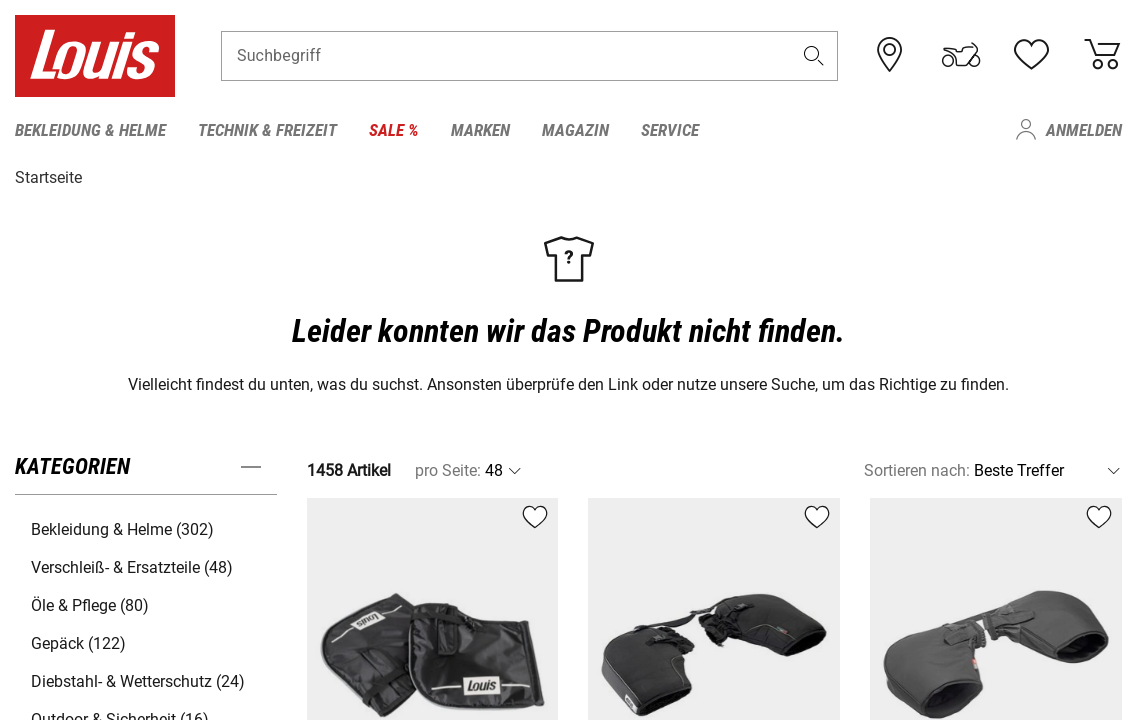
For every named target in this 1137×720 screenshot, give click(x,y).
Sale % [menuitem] (394, 130)
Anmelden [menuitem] (1084, 130)
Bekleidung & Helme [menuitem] (90, 130)
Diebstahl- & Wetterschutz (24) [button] (138, 680)
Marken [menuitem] (480, 130)
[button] (813, 56)
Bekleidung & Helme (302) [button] (122, 528)
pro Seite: (448, 469)
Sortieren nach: (917, 469)
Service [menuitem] (670, 130)
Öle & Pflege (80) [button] (90, 604)
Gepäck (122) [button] (78, 642)
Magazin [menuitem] (575, 130)
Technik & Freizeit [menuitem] (267, 130)
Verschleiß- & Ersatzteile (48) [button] (132, 566)
